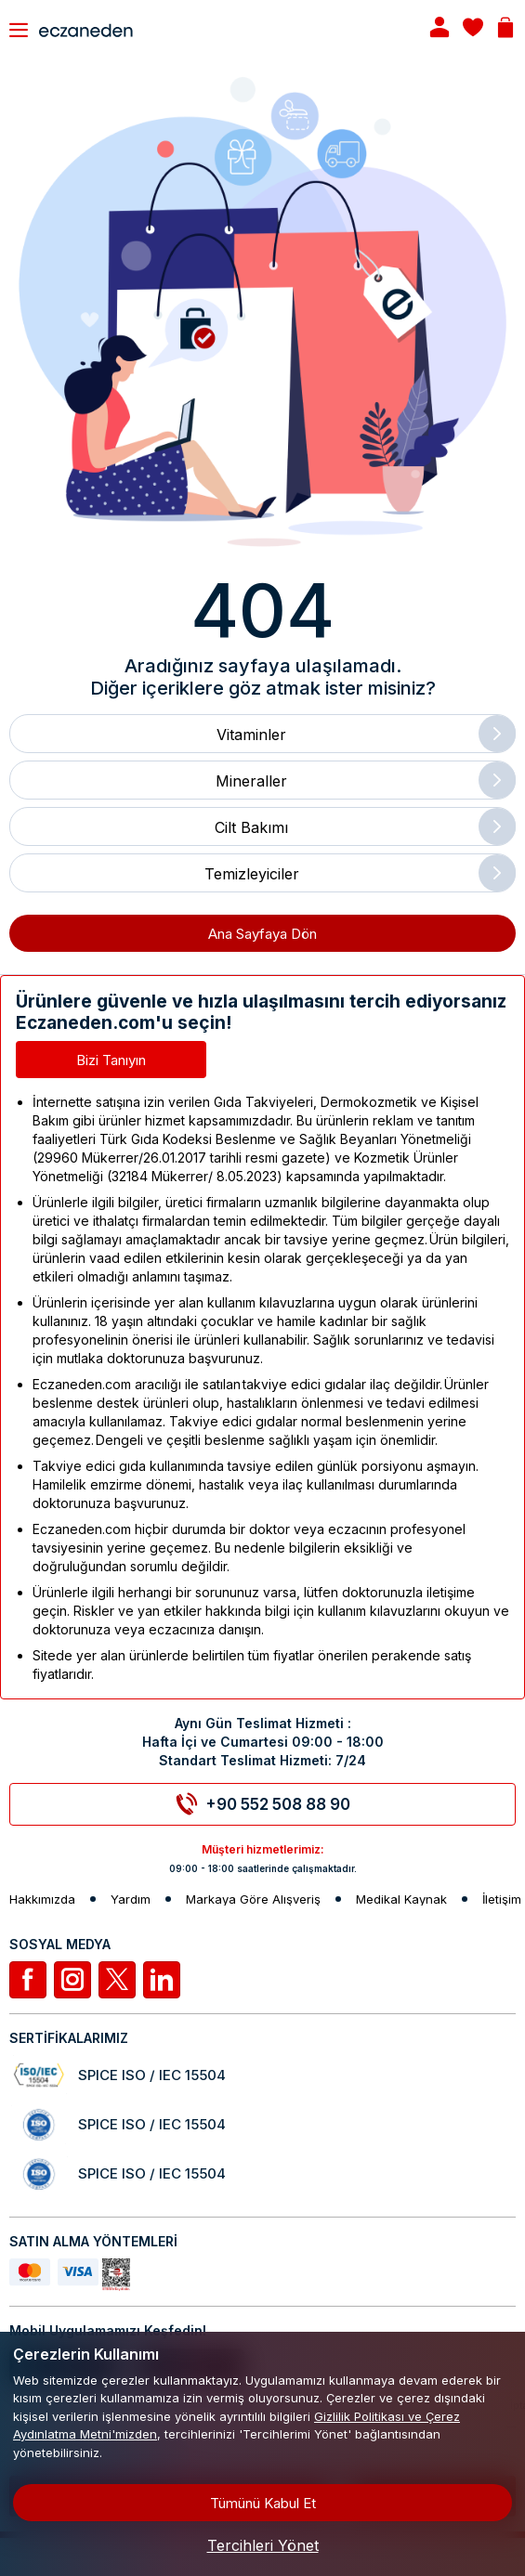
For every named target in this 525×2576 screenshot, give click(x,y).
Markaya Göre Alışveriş (253, 1899)
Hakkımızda (42, 1899)
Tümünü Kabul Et (263, 2503)
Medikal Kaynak (401, 1899)
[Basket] (505, 29)
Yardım (131, 1899)
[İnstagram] (72, 1979)
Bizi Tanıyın (111, 1060)
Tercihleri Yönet (263, 2545)
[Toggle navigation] (18, 29)
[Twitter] (117, 1979)
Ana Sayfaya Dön (262, 934)
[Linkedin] (161, 1979)
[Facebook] (27, 1979)
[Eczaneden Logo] (217, 29)
